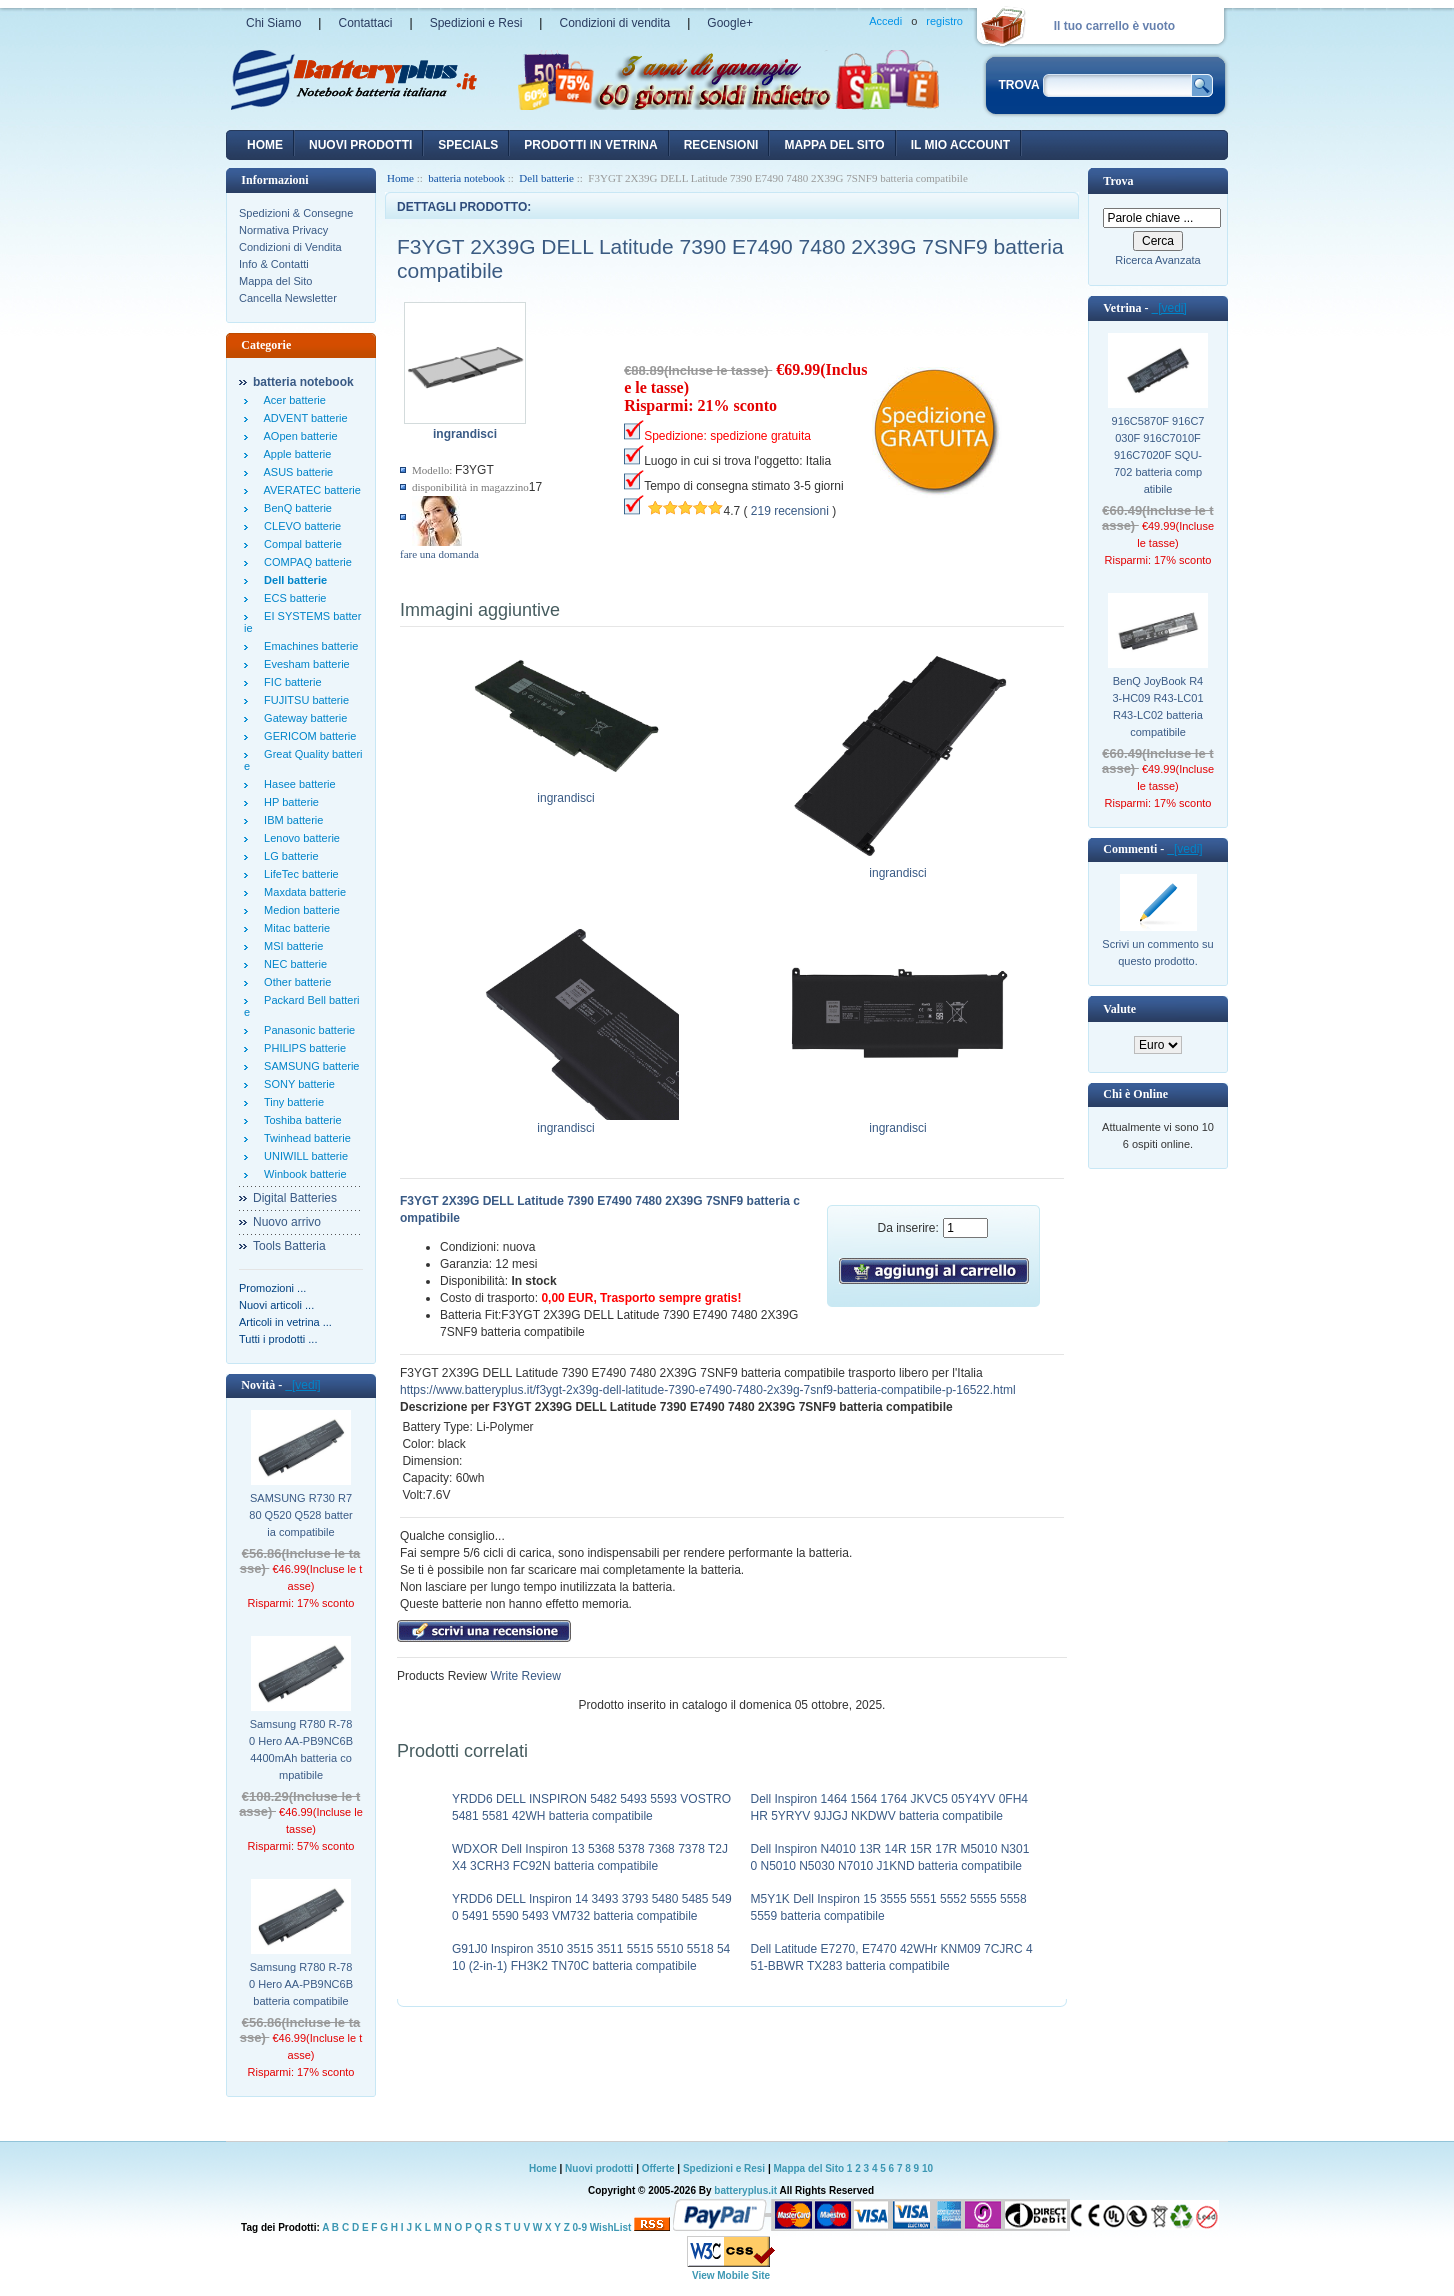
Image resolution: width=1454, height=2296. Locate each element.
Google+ (730, 23)
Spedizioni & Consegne (296, 213)
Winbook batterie (302, 1174)
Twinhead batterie (304, 1138)
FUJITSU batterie (303, 700)
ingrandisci (566, 792)
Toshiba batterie (300, 1120)
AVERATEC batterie (309, 490)
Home (265, 145)
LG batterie (288, 856)
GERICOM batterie (307, 736)
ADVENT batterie (303, 418)
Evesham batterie (304, 664)
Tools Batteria (289, 1246)
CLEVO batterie (299, 526)
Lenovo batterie (299, 838)
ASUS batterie (295, 472)
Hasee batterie (297, 784)
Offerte (660, 2168)
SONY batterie (296, 1084)
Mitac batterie (294, 928)
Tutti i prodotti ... (278, 1339)
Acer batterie (292, 400)
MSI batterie (290, 946)
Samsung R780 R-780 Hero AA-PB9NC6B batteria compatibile (301, 1984)
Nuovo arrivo (287, 1222)
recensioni (721, 145)
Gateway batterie (302, 718)
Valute (1119, 1009)
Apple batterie (294, 454)
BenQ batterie (295, 508)
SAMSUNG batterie (308, 1066)
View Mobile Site (731, 2275)
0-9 (580, 2227)
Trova (1118, 181)
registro (944, 21)
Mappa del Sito (275, 281)
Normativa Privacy (283, 230)
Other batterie (294, 982)
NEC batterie (292, 964)
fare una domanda (439, 554)
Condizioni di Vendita (290, 247)
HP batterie (288, 802)
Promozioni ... (272, 1288)
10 (927, 2168)
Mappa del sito (834, 145)
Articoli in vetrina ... (285, 1322)
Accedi (885, 21)
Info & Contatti (274, 264)
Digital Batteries (295, 1198)
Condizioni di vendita (614, 23)
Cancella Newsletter (288, 298)
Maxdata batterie (302, 892)
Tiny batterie (291, 1102)
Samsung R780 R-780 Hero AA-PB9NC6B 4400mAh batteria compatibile (301, 1749)
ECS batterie (292, 598)
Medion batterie (299, 910)
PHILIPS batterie (302, 1048)
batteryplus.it (746, 2190)
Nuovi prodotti (599, 2168)
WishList (611, 2227)
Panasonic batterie (306, 1030)
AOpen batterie (298, 436)
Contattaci (365, 23)
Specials (468, 145)
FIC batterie (290, 682)
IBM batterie (290, 820)
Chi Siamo (273, 23)
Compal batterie (300, 544)
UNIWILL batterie (303, 1156)
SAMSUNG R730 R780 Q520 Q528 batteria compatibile (300, 1515)
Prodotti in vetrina (590, 145)
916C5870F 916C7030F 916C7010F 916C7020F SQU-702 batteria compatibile (1158, 455)
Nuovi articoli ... (276, 1305)
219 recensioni (790, 511)
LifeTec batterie (298, 874)
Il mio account (960, 145)
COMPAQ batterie (305, 562)
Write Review (524, 1676)
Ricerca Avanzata (1157, 260)
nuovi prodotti (360, 145)
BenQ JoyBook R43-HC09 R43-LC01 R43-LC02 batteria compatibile (1157, 706)
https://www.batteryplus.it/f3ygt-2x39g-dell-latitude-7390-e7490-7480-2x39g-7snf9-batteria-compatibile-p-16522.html (708, 1390)
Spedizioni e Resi (476, 23)
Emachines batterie (308, 646)
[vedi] (302, 1385)
